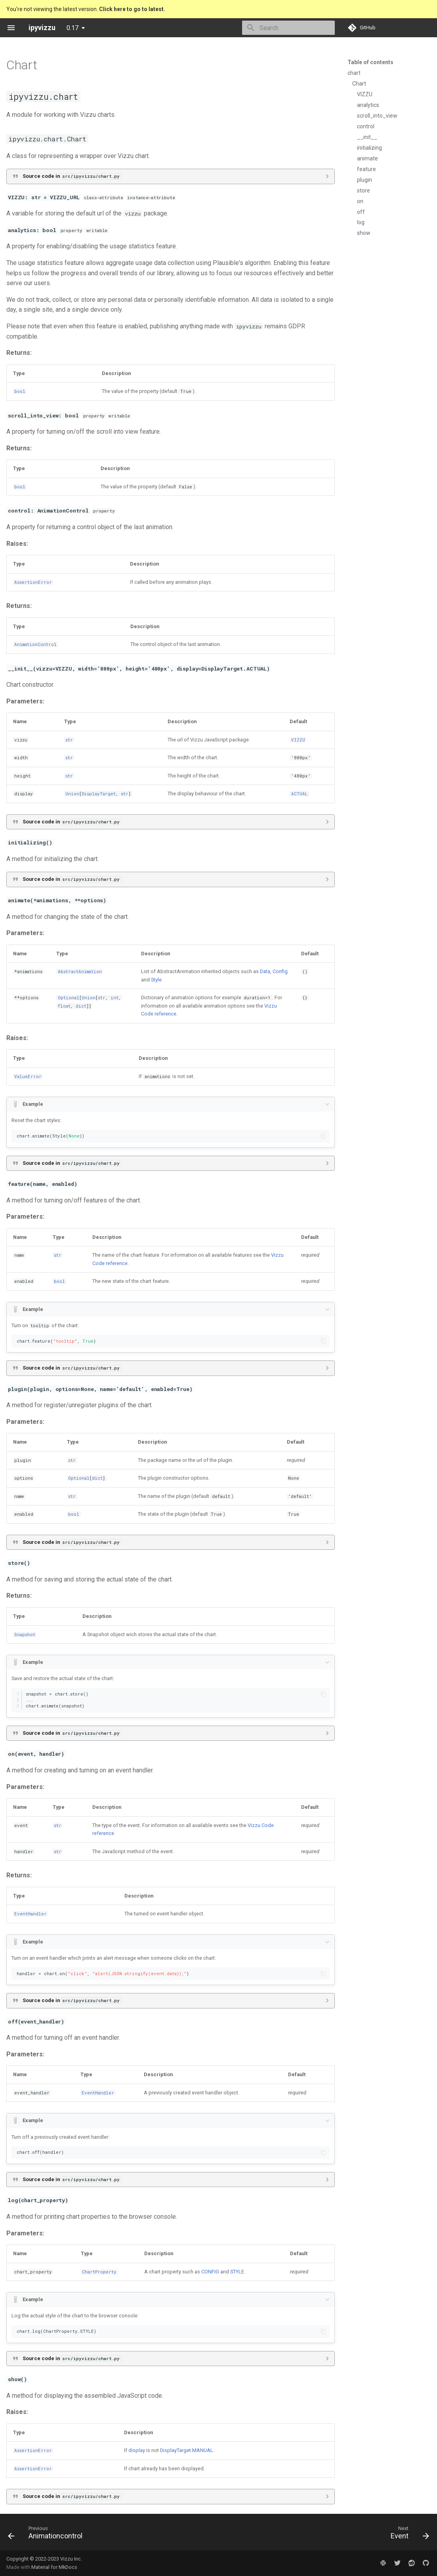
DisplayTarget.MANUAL (186, 2450)
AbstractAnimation (80, 971)
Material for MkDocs (54, 2567)
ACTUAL (299, 793)
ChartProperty (99, 2272)
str (69, 740)
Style (156, 980)
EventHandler (30, 1914)
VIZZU (298, 740)
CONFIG (210, 2272)
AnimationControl (35, 644)
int (114, 997)
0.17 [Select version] (72, 28)
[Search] (288, 28)
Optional (68, 997)
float (64, 1006)
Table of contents (370, 62)
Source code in (72, 176)
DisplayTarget (99, 793)
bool (19, 391)
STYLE (237, 2272)
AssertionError (33, 582)
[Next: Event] (407, 2534)
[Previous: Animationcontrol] (47, 2534)
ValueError (28, 1076)
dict (81, 1006)
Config (280, 971)
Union (72, 793)
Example (33, 1104)
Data (265, 971)
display (136, 2450)
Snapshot (24, 1634)
